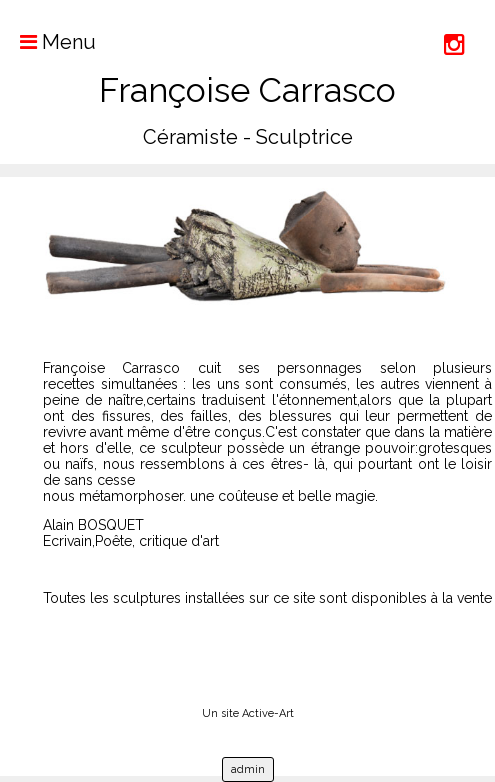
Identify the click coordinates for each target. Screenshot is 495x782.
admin (248, 769)
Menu (48, 42)
